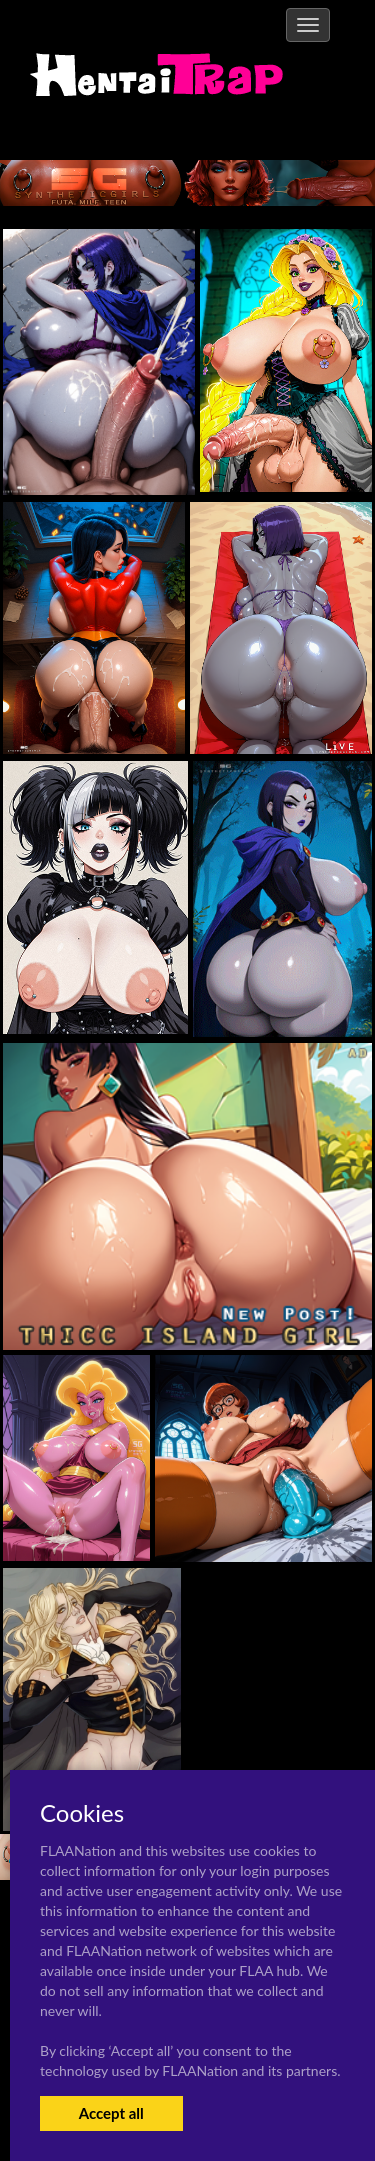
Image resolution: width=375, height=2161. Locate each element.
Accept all (111, 2113)
